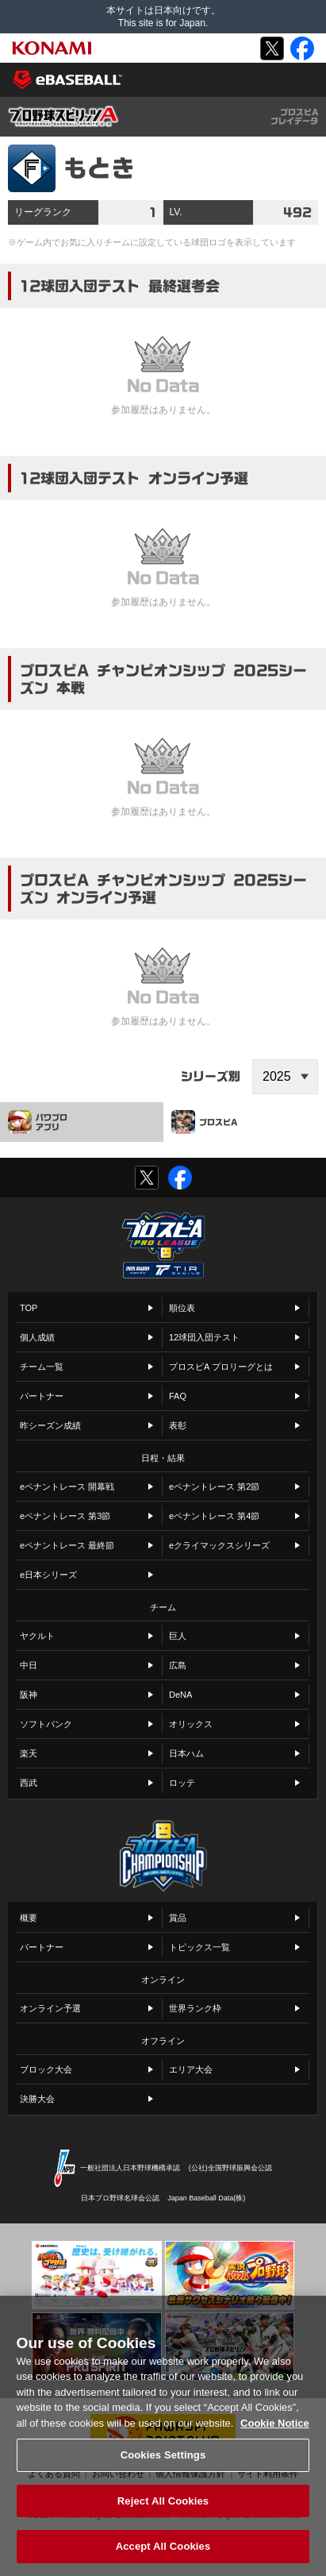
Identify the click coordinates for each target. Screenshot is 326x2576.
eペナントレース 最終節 (67, 1545)
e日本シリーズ (48, 1574)
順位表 (182, 1308)
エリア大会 (191, 2069)
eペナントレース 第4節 (214, 1516)
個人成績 (37, 1337)
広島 (177, 1665)
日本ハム (186, 1753)
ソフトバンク (46, 1724)
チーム (163, 1607)
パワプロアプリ (37, 1122)
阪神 (28, 1694)
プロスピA (204, 1122)
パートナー (41, 1396)
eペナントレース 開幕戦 (67, 1486)
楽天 (28, 1753)
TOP (28, 1308)
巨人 (177, 1636)
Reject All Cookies (163, 2514)
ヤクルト (37, 1636)
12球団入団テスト (204, 1337)
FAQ (177, 1396)
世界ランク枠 (195, 2008)
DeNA (180, 1694)
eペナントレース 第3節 (65, 1516)
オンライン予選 (50, 2008)
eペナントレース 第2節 (214, 1486)
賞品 (177, 1917)
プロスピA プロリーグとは (221, 1366)
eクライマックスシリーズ (219, 1545)
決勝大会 (37, 2099)
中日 (28, 1665)
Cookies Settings (163, 2468)
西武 (28, 1782)
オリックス (191, 1724)
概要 (28, 1917)
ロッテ (182, 1782)
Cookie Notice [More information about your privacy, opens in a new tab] (274, 2436)
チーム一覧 (41, 1366)
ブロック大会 (46, 2069)
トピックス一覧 (199, 1947)
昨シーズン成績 (50, 1425)
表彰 (177, 1425)
